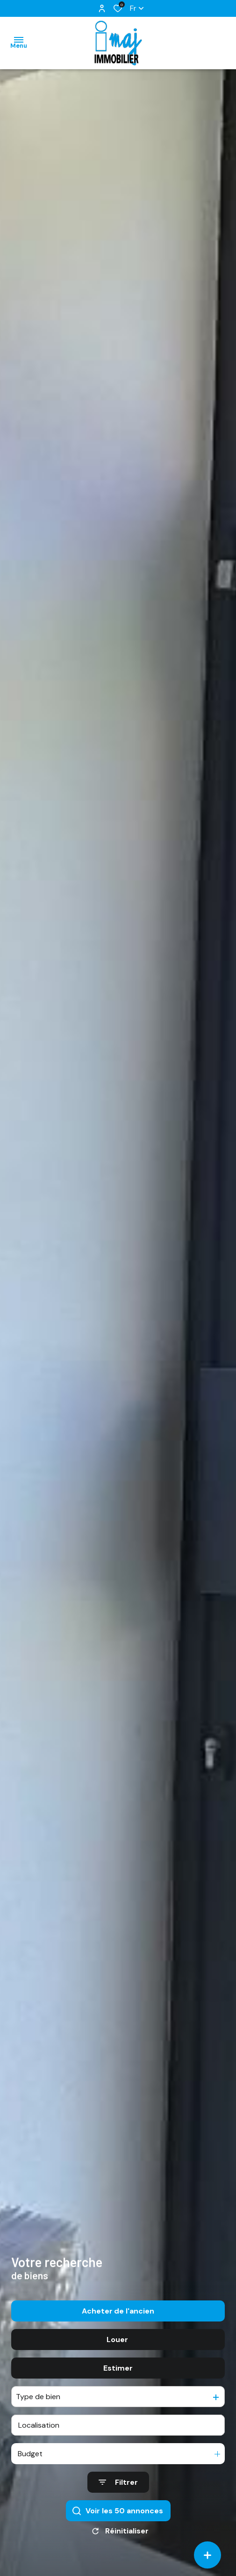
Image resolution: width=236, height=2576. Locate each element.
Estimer (118, 2405)
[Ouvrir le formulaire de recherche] (118, 2519)
